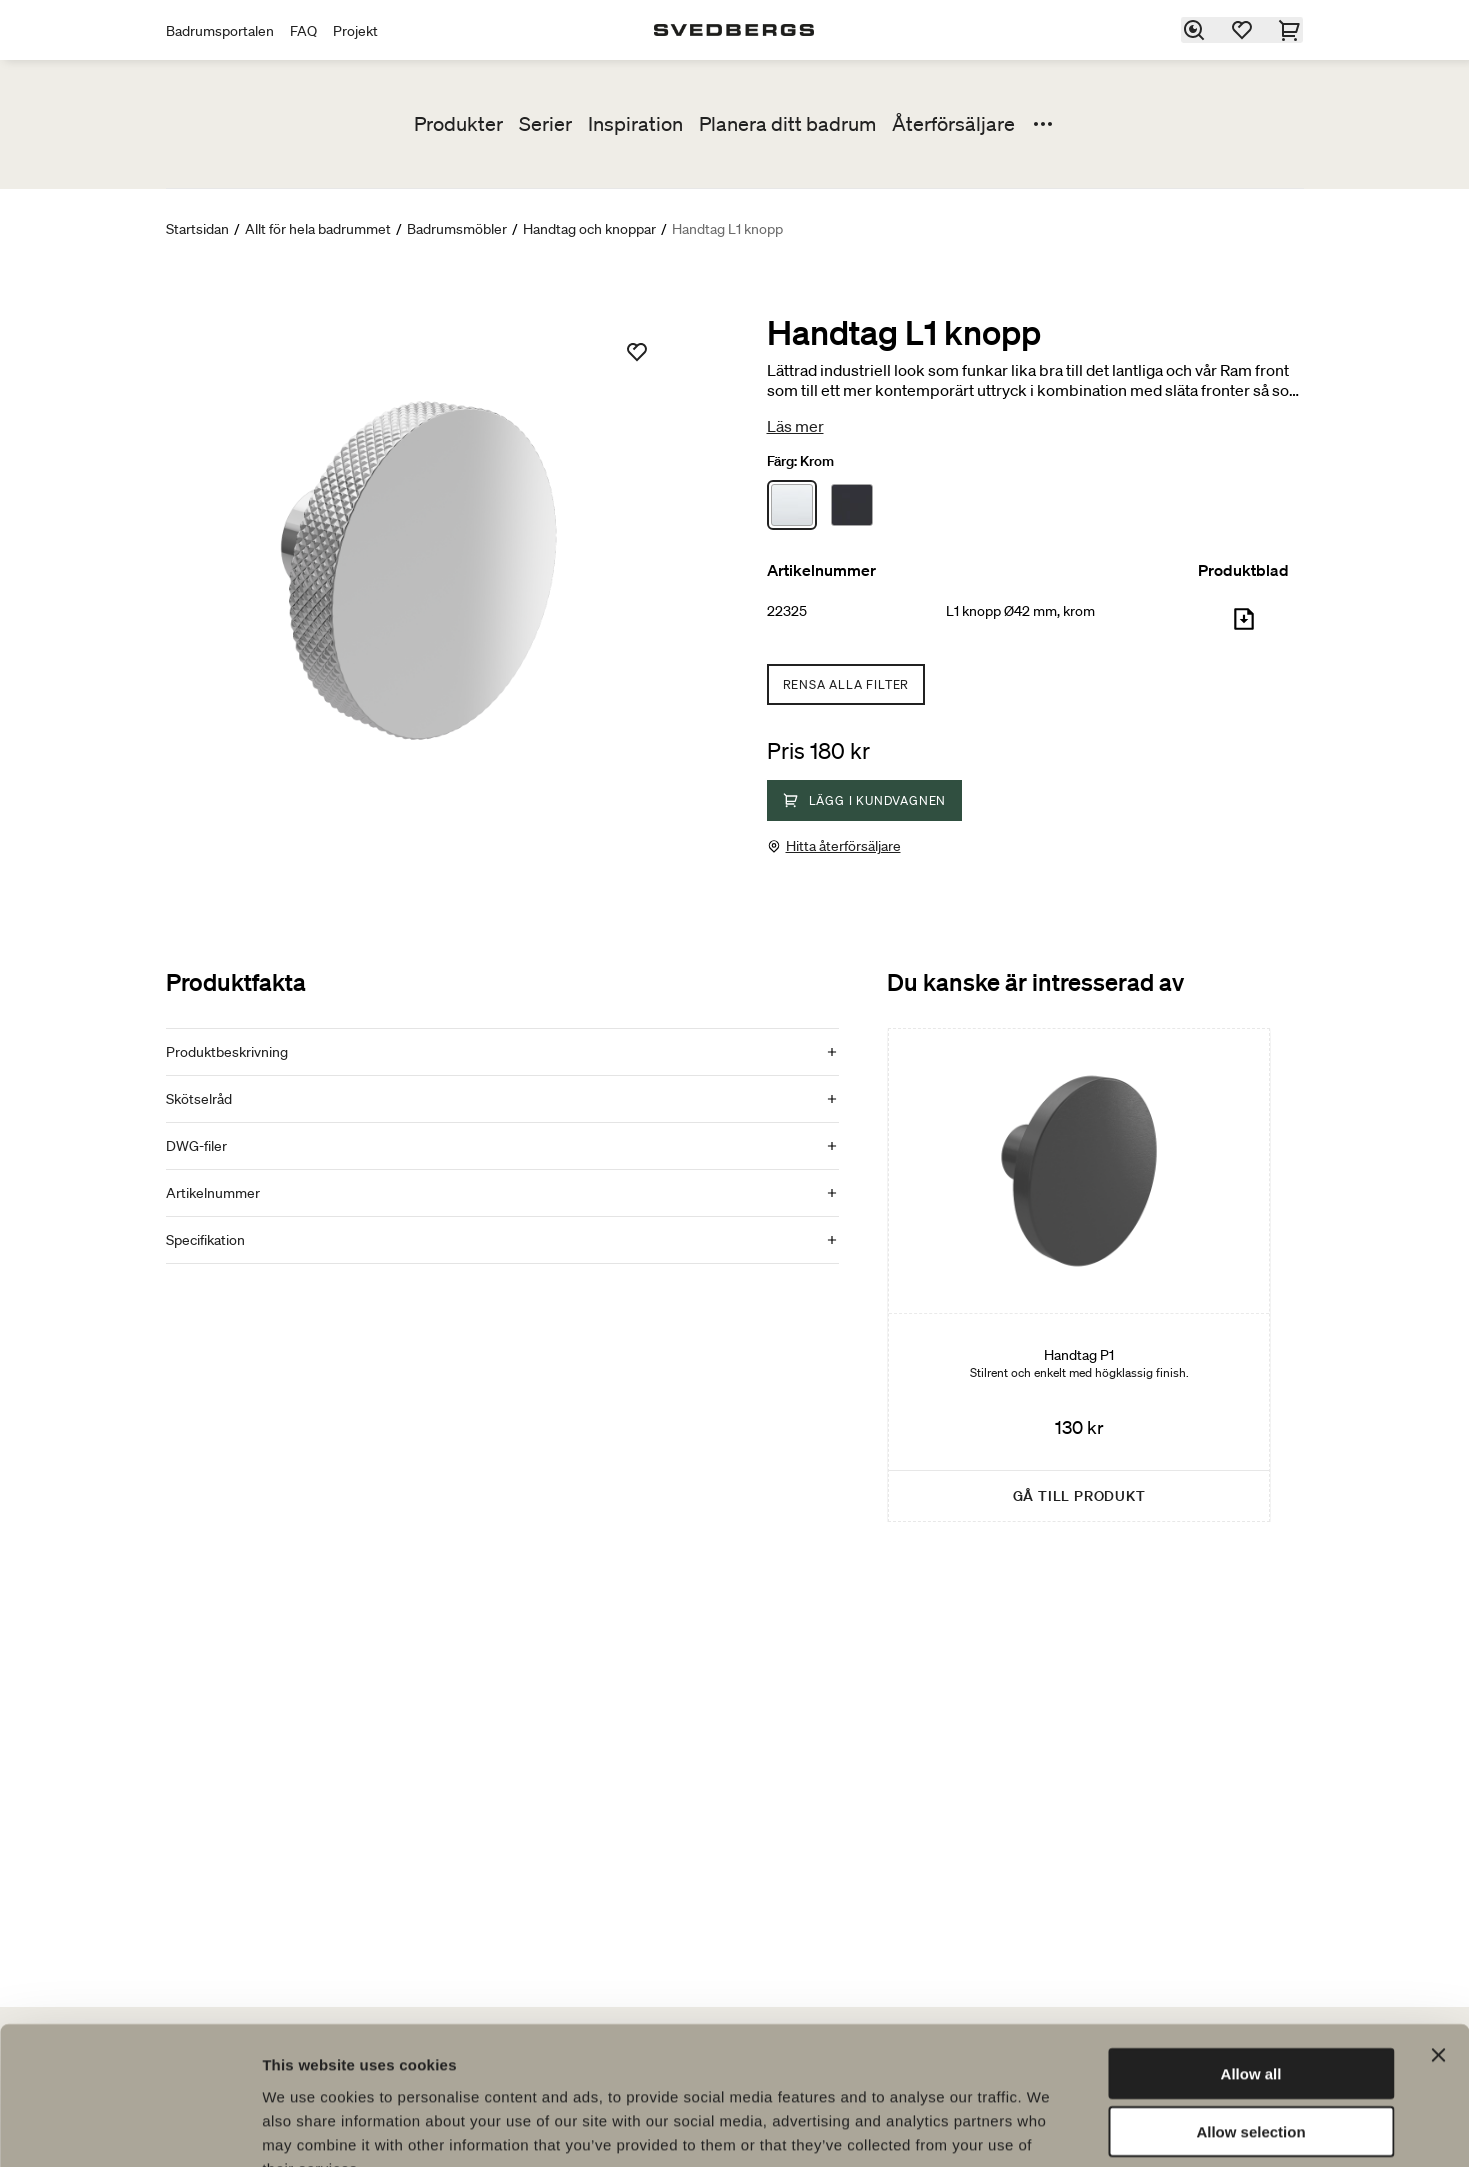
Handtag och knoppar (589, 229)
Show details (1049, 2127)
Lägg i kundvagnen (865, 800)
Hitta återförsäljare (843, 846)
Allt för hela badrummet (318, 229)
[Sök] (1195, 30)
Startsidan (197, 229)
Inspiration (635, 124)
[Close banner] (1438, 1933)
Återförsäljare (953, 124)
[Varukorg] (1291, 30)
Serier (545, 124)
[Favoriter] (1243, 30)
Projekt (355, 31)
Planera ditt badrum (787, 124)
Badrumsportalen (220, 31)
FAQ (303, 31)
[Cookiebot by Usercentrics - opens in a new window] (129, 2128)
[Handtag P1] (1079, 1275)
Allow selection (1250, 2010)
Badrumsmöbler (457, 229)
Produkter (458, 124)
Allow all (1251, 1951)
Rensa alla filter (846, 684)
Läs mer (795, 426)
